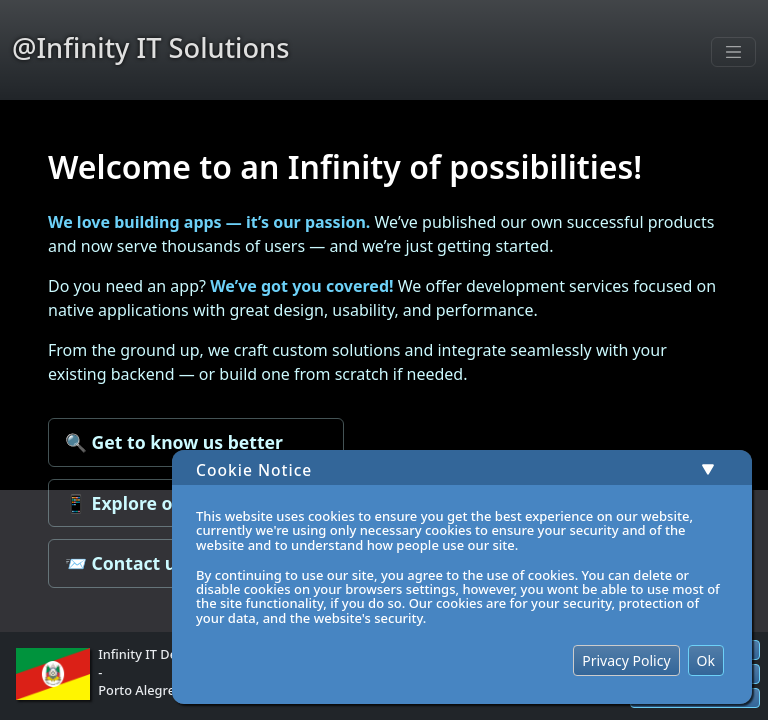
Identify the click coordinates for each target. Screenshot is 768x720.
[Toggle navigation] (734, 52)
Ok (706, 660)
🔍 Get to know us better (174, 442)
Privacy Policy (626, 660)
